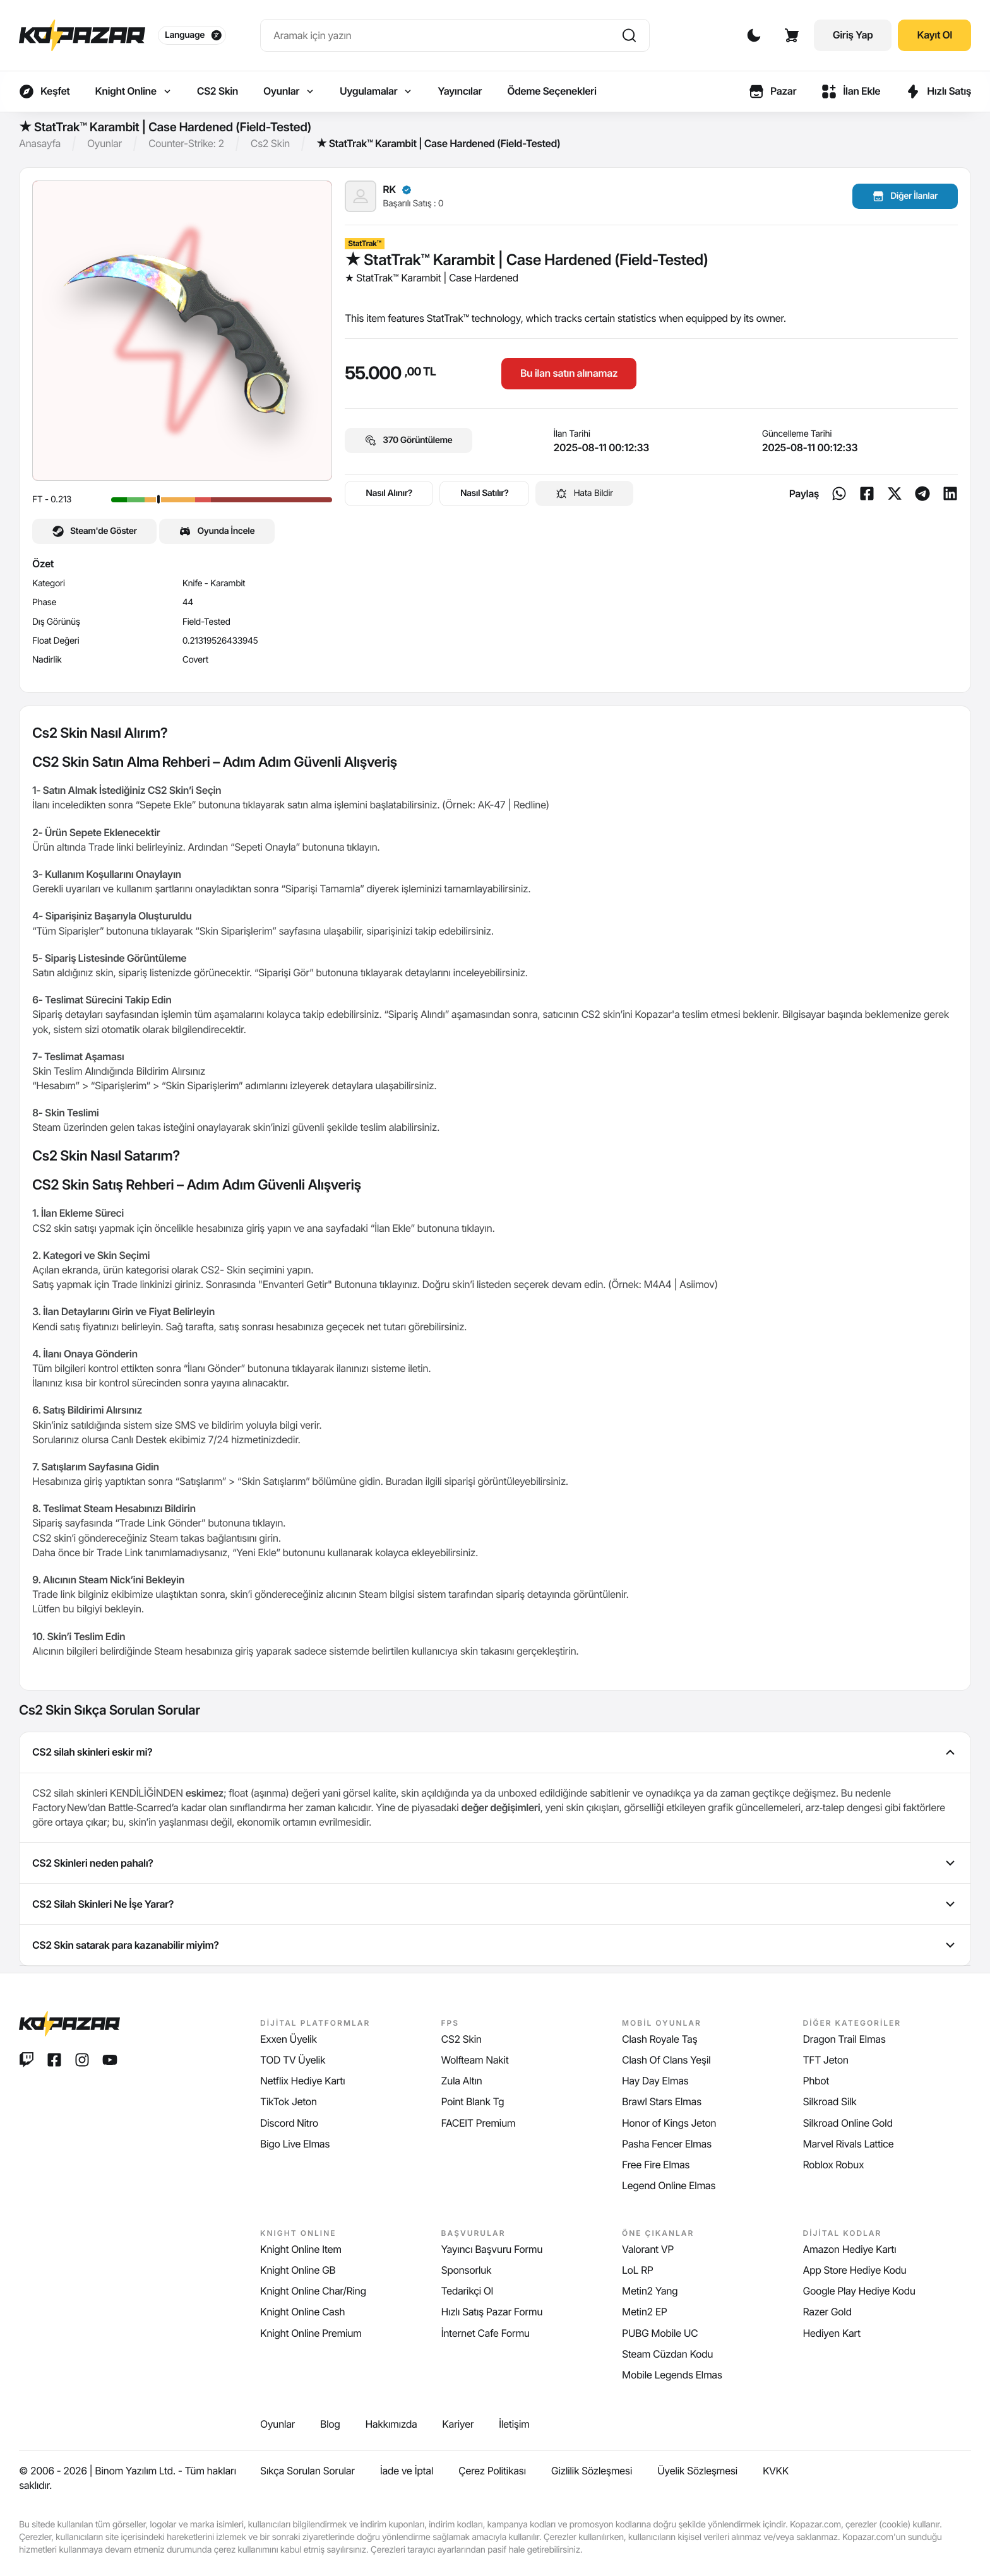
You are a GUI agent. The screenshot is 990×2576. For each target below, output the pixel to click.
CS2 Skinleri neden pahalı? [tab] (495, 1862)
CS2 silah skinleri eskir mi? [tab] (495, 1752)
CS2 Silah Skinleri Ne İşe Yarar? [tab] (495, 1903)
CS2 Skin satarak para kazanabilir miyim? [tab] (495, 1945)
